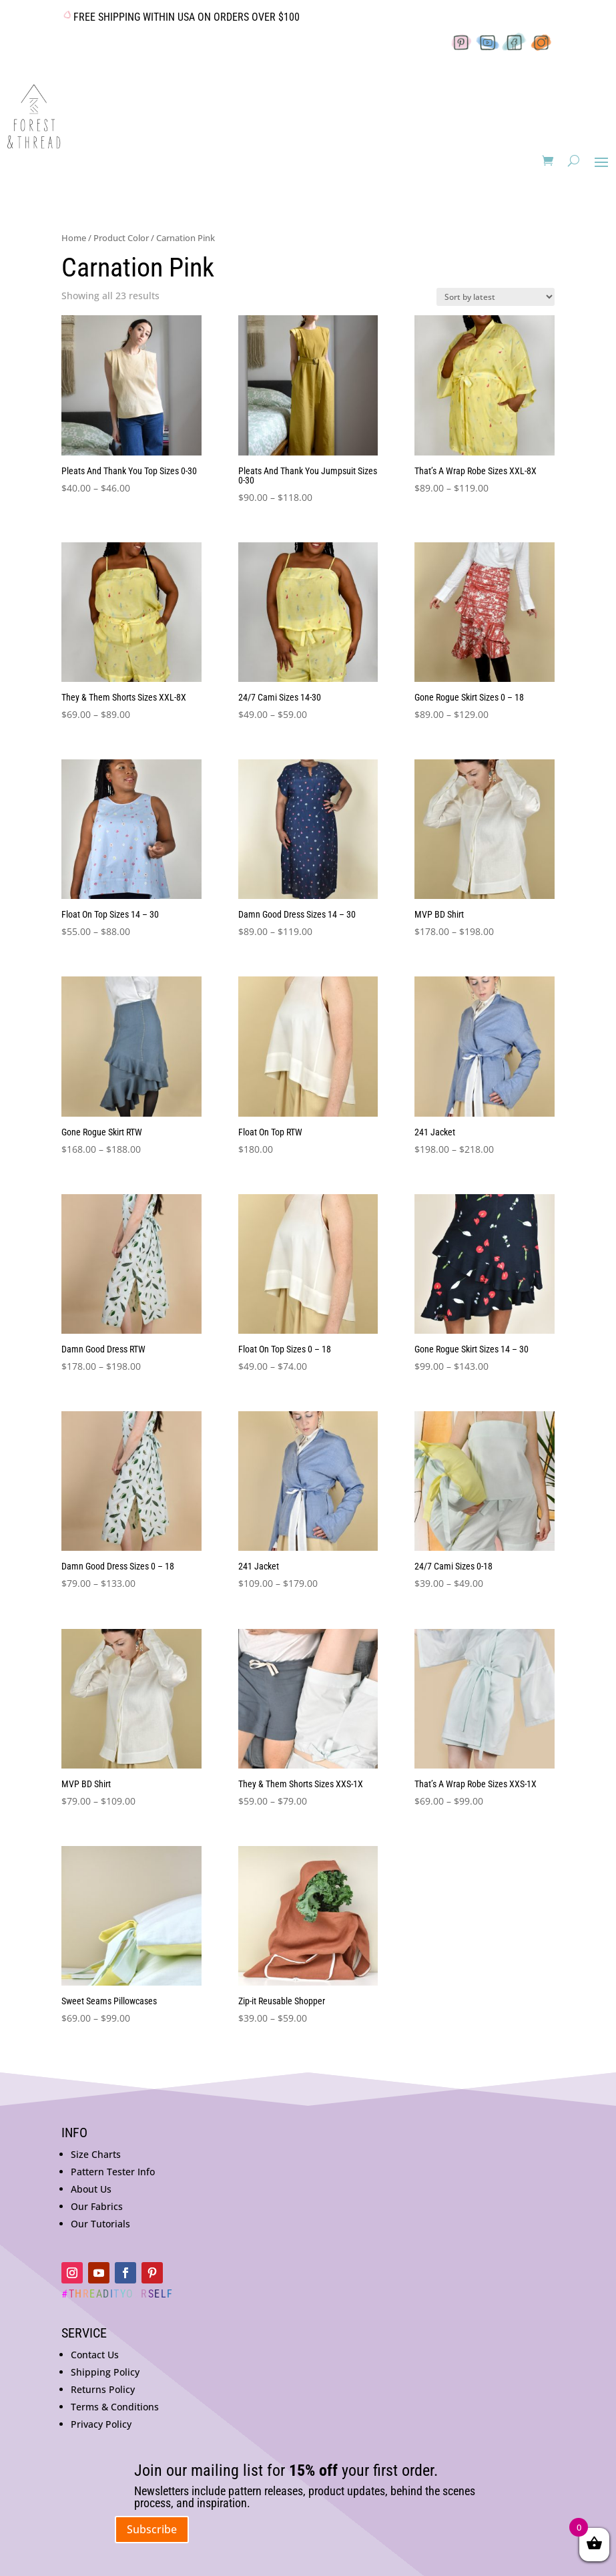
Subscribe (152, 2529)
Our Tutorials (100, 2223)
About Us (91, 2189)
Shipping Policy (105, 2372)
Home (73, 238)
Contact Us (95, 2354)
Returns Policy (103, 2389)
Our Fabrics (97, 2206)
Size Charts (96, 2154)
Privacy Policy (101, 2424)
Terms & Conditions (115, 2406)
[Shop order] (495, 297)
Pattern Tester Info (113, 2171)
